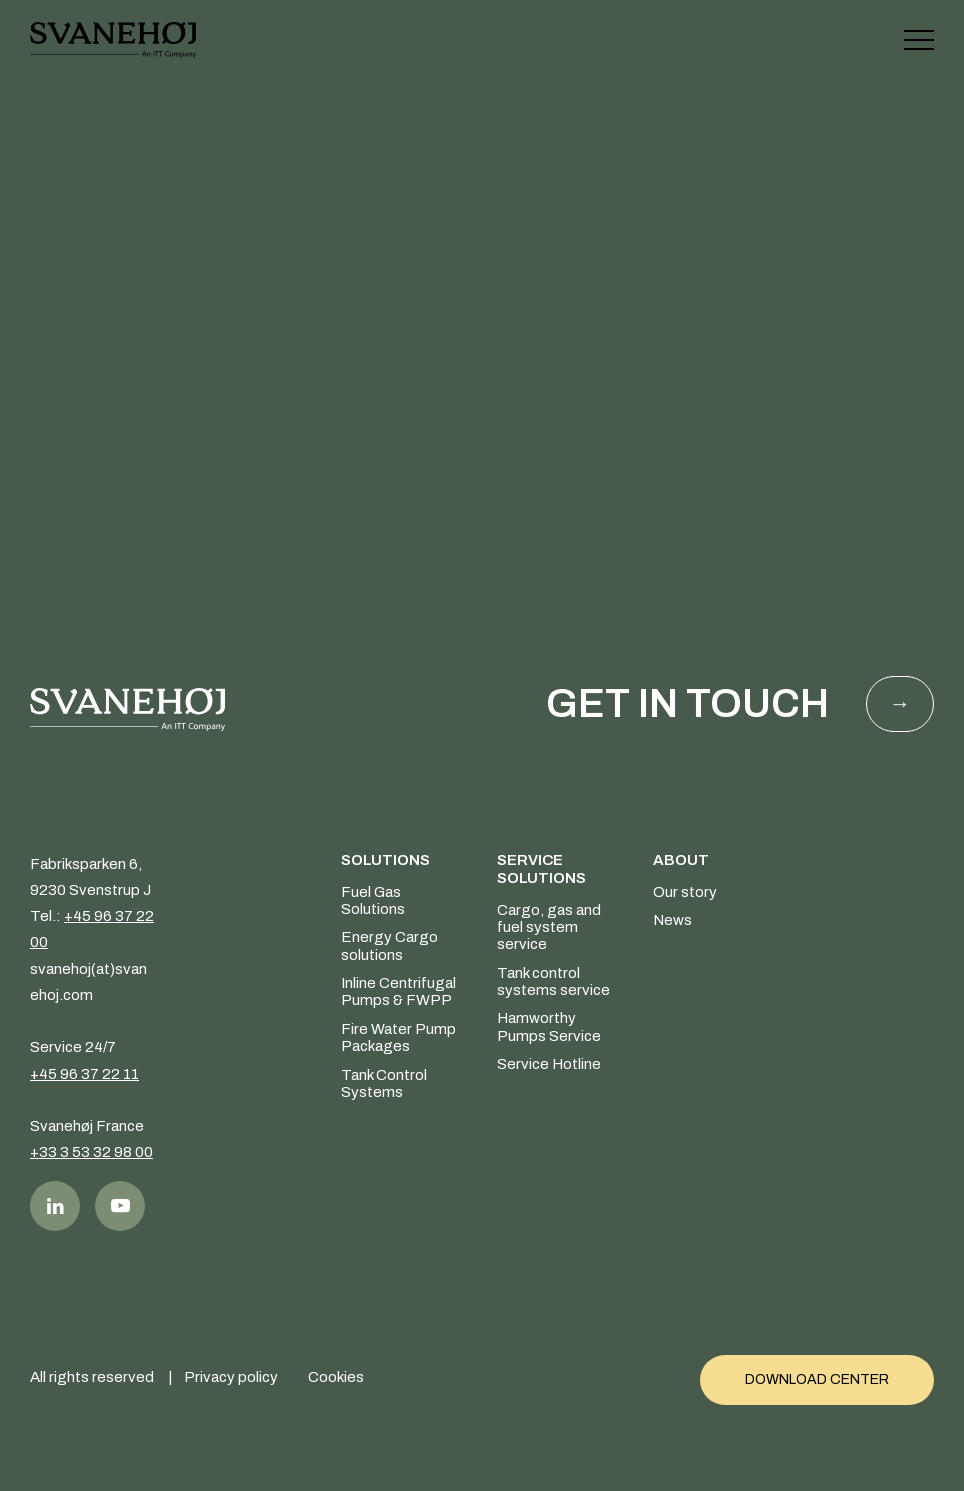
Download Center (817, 1375)
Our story (685, 892)
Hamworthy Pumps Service (549, 1027)
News (672, 921)
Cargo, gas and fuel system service (549, 927)
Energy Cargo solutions (389, 946)
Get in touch (687, 704)
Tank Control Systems (384, 1083)
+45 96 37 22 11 (84, 1074)
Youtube (120, 1206)
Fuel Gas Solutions (373, 900)
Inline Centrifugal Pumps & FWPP (398, 992)
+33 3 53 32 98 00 (91, 1153)
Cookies (336, 1375)
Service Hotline (549, 1065)
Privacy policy (231, 1375)
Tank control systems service (553, 981)
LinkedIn (55, 1206)
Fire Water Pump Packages (398, 1037)
